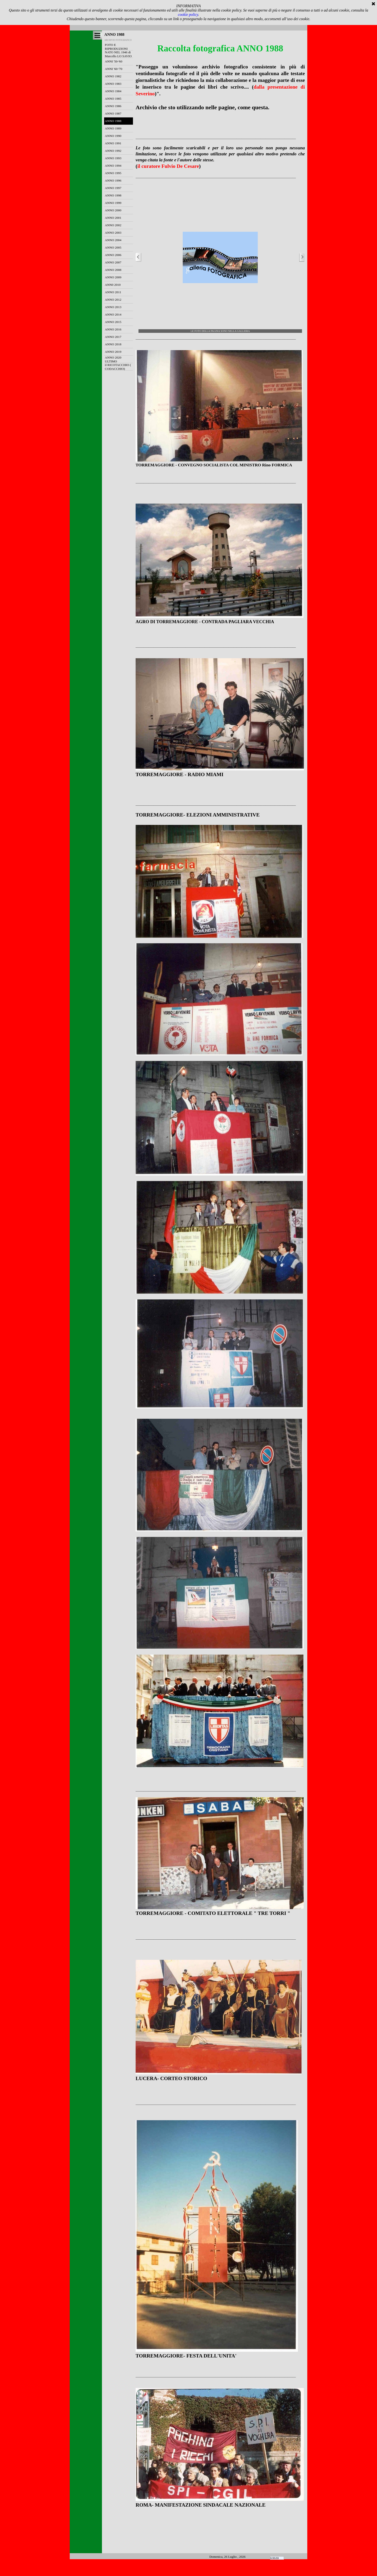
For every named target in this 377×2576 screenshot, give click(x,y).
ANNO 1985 (113, 98)
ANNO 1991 (113, 143)
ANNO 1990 (113, 136)
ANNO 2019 (113, 351)
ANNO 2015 (113, 322)
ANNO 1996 (113, 180)
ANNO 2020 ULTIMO (113, 359)
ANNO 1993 (113, 158)
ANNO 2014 (113, 314)
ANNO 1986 (113, 106)
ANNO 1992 (113, 150)
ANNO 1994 (113, 165)
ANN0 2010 (113, 284)
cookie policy (188, 14)
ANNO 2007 (113, 262)
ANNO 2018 (113, 344)
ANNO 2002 (113, 225)
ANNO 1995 (113, 173)
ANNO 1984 (113, 91)
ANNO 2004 (113, 240)
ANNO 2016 (113, 329)
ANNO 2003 (113, 232)
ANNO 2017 (113, 337)
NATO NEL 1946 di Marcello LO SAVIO (118, 54)
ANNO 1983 (113, 83)
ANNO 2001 (113, 217)
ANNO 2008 (113, 270)
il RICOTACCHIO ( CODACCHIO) (118, 367)
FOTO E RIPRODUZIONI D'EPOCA (116, 48)
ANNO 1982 (113, 76)
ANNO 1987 (113, 113)
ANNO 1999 (113, 203)
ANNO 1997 (113, 188)
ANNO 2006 (113, 255)
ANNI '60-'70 (113, 69)
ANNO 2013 (113, 307)
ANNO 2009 (113, 277)
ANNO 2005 (113, 247)
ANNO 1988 (113, 121)
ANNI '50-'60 (113, 61)
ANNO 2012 (113, 299)
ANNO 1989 (113, 128)
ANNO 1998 (113, 195)
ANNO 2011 (113, 292)
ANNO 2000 (113, 210)
